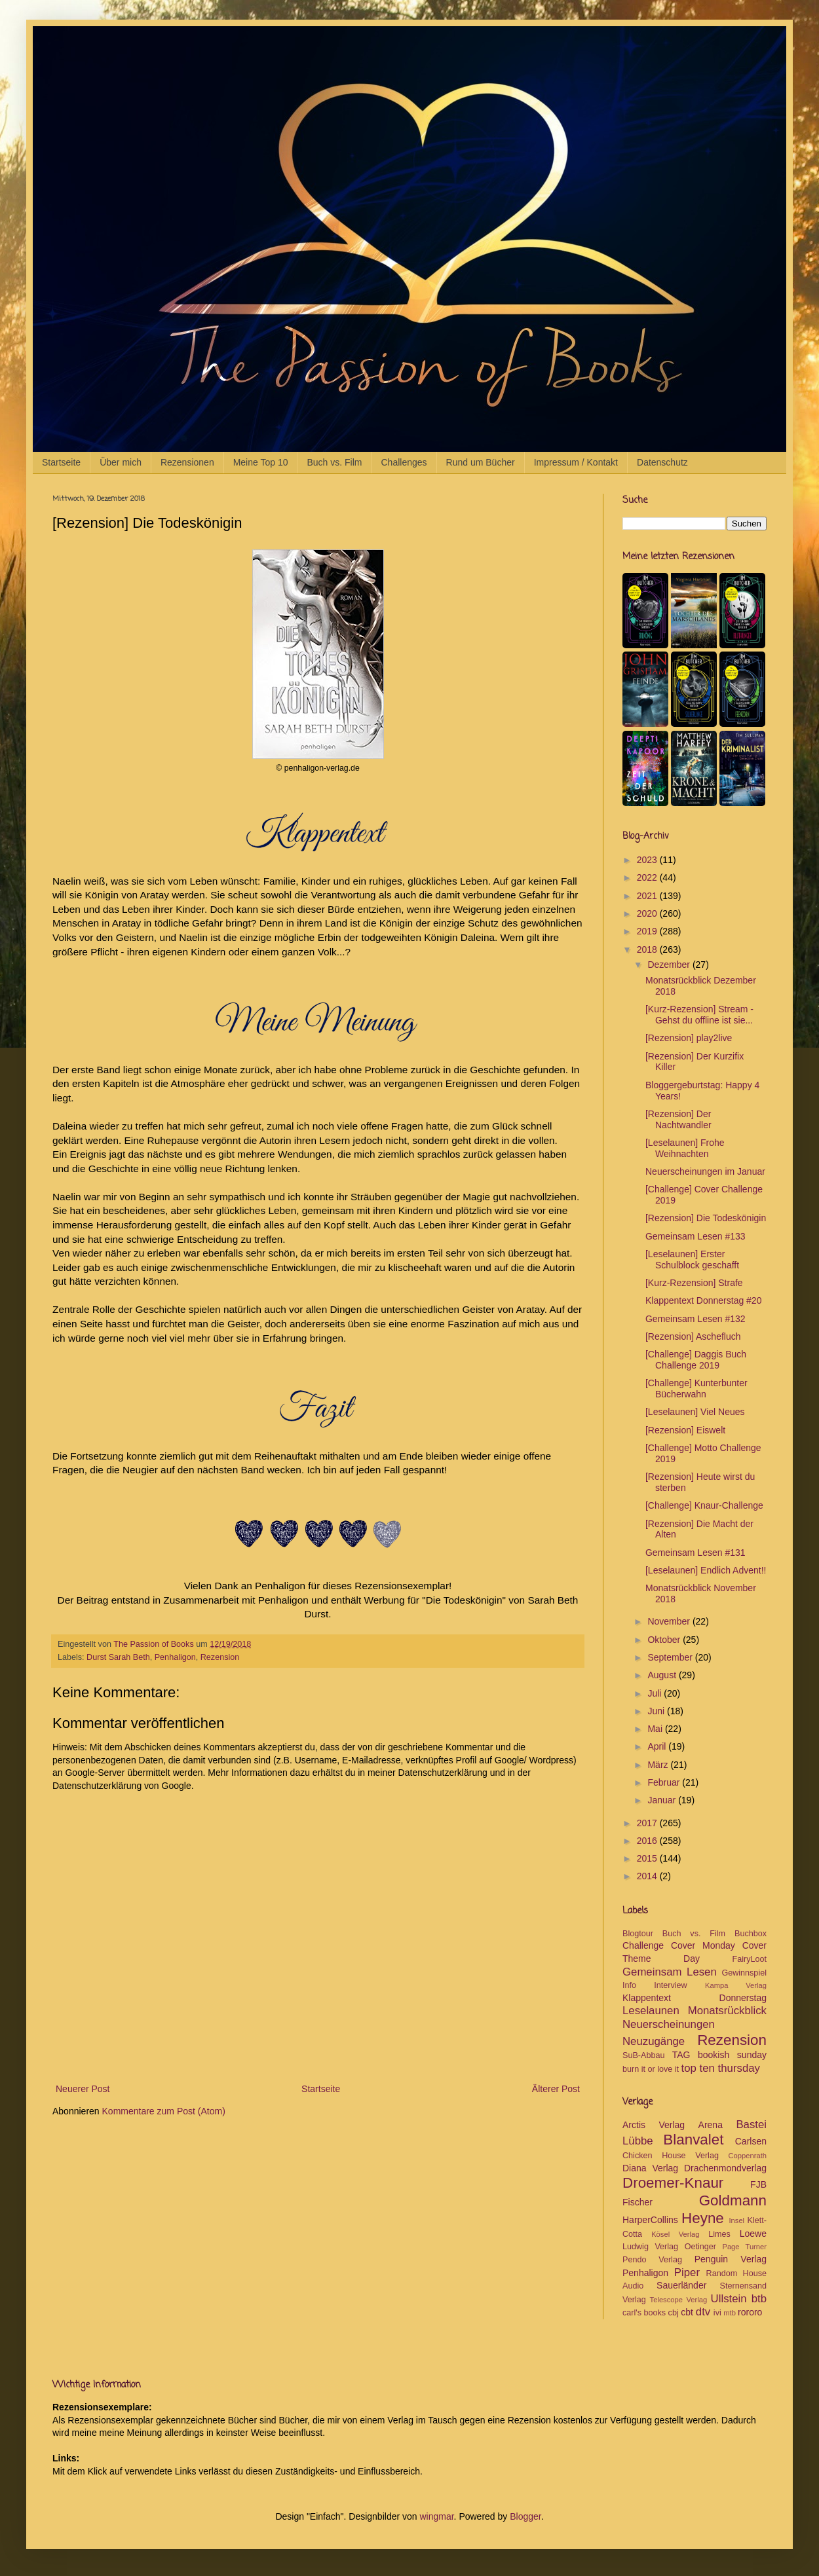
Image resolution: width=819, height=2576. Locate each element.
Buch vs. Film (334, 462)
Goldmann (733, 2200)
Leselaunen (650, 2010)
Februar (664, 1782)
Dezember (669, 964)
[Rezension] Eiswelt (685, 1430)
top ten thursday (720, 2068)
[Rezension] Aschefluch (693, 1336)
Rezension (220, 1657)
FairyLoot (750, 1959)
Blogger (525, 2516)
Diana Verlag (650, 2168)
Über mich (121, 462)
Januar (662, 1800)
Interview (670, 1985)
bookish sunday (732, 2055)
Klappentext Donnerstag (694, 1998)
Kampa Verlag (736, 1985)
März (658, 1764)
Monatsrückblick (727, 2010)
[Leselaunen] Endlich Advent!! (705, 1570)
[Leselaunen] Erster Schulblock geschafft (692, 1259)
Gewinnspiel (744, 1973)
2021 (648, 896)
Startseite (61, 462)
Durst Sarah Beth (118, 1657)
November (669, 1621)
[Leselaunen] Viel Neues (695, 1412)
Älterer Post (556, 2089)
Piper (687, 2272)
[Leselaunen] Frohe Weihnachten (685, 1148)
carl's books (644, 2312)
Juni (657, 1711)
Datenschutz (662, 462)
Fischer (637, 2202)
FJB (758, 2184)
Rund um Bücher (480, 462)
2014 (648, 1876)
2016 (648, 1840)
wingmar (436, 2516)
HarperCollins (650, 2220)
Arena (710, 2125)
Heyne (702, 2218)
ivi (717, 2312)
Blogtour (637, 1933)
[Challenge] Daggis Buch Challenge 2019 (695, 1360)
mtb (729, 2313)
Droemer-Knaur (672, 2183)
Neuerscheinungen (668, 2024)
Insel (736, 2220)
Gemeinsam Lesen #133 (695, 1236)
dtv (703, 2312)
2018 (648, 949)
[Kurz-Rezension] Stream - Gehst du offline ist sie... (699, 1014)
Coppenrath (748, 2156)
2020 (648, 913)
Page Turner (744, 2247)
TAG (681, 2055)
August (662, 1675)
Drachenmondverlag (725, 2168)
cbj (673, 2312)
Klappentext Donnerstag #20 (703, 1300)
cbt (687, 2312)
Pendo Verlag (652, 2259)
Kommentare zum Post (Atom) (163, 2111)
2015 (648, 1858)
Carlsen (751, 2141)
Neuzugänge (653, 2041)
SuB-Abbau (643, 2055)
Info (629, 1985)
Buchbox (750, 1933)
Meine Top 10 (260, 462)
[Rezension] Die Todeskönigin (705, 1218)
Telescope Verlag (679, 2300)
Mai (655, 1728)
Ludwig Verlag (650, 2246)
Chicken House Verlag (670, 2155)
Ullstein (729, 2298)
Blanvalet (693, 2139)
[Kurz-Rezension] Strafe (694, 1283)
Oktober (665, 1639)
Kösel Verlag (675, 2234)
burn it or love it (650, 2069)
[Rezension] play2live (688, 1038)
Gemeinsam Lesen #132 (695, 1319)
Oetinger (700, 2246)
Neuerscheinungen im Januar (705, 1171)
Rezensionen (187, 462)
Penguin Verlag (731, 2259)
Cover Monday (703, 1945)
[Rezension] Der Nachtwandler (678, 1119)
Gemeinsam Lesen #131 (695, 1552)
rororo (750, 2312)
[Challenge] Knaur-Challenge (704, 1505)
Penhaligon (175, 1657)
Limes (719, 2234)
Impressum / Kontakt (576, 462)
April (657, 1746)
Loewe (753, 2233)
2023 (648, 860)
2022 (648, 877)
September (671, 1657)
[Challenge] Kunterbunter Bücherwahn (696, 1388)
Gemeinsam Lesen (669, 1972)
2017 (648, 1823)
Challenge (643, 1945)
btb (759, 2298)
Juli (655, 1693)
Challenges (404, 462)
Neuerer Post (82, 2089)
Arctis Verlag (653, 2125)
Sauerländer (681, 2285)
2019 (648, 931)
